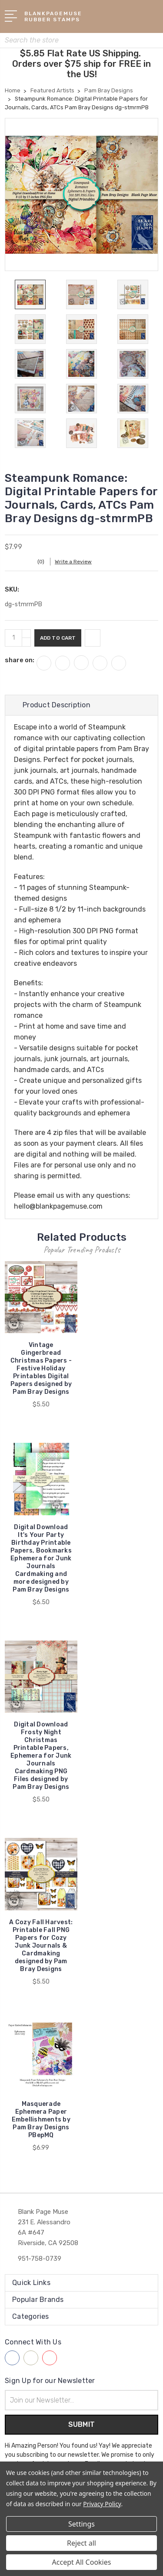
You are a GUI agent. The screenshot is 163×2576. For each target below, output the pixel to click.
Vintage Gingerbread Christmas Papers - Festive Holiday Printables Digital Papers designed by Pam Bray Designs (41, 1368)
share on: (19, 660)
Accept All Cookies (81, 2562)
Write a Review (73, 562)
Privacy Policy (102, 2504)
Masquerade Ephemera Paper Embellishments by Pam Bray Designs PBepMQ (41, 2119)
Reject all (81, 2543)
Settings (81, 2524)
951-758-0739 (39, 2258)
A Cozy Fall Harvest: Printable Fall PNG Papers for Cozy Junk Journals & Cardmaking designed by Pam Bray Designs (41, 1946)
